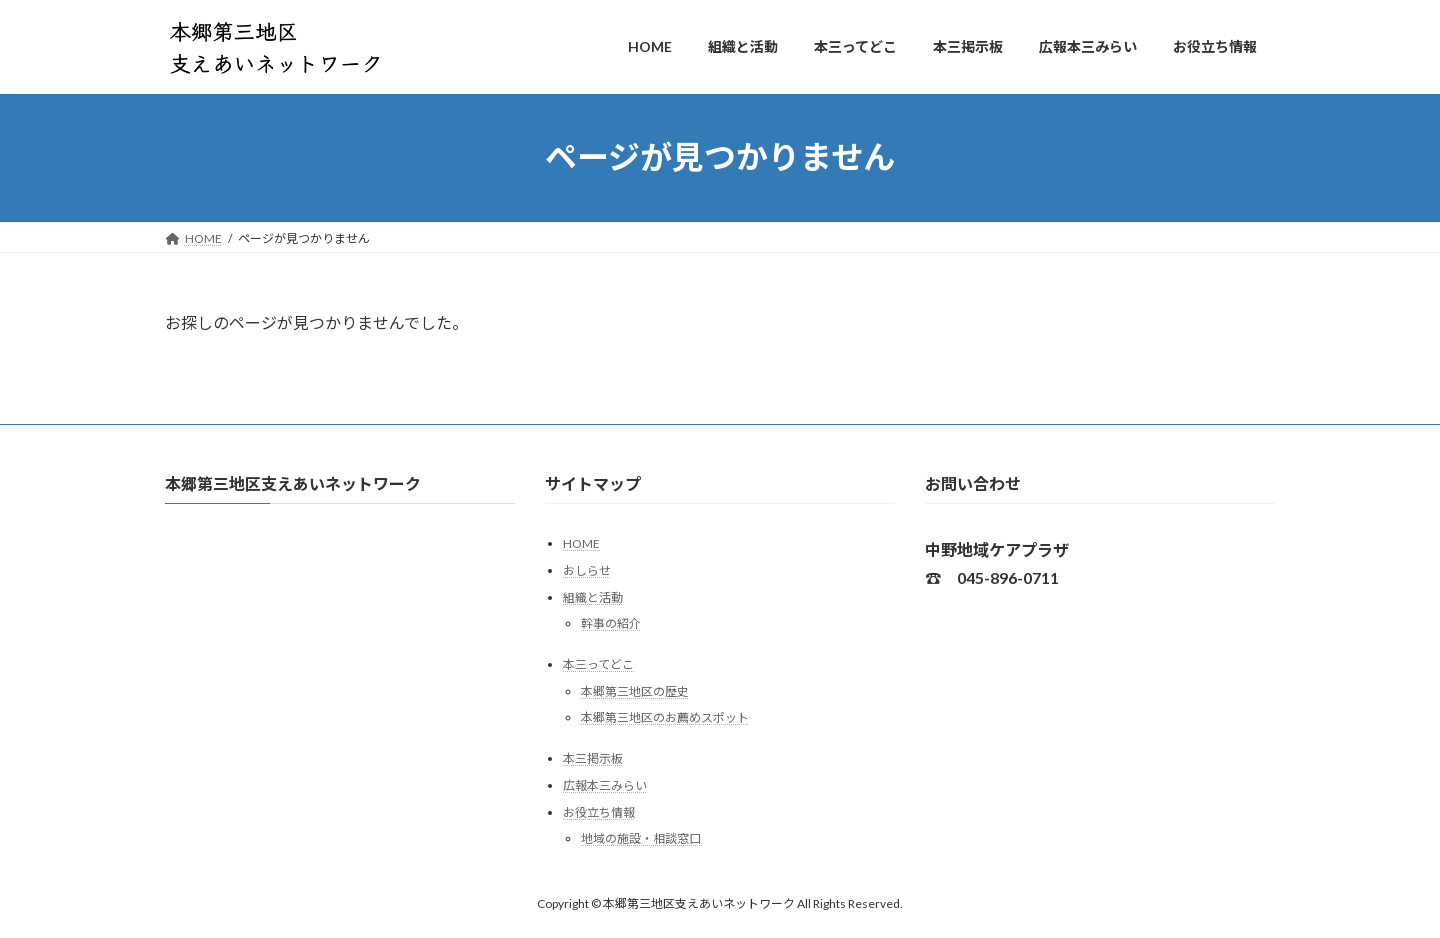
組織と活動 (593, 596)
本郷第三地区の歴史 (635, 691)
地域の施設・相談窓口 (641, 838)
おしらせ (587, 570)
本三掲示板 (593, 758)
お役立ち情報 (599, 811)
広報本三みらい (605, 785)
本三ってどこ (598, 664)
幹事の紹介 (611, 623)
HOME (581, 543)
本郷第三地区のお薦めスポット (665, 717)
